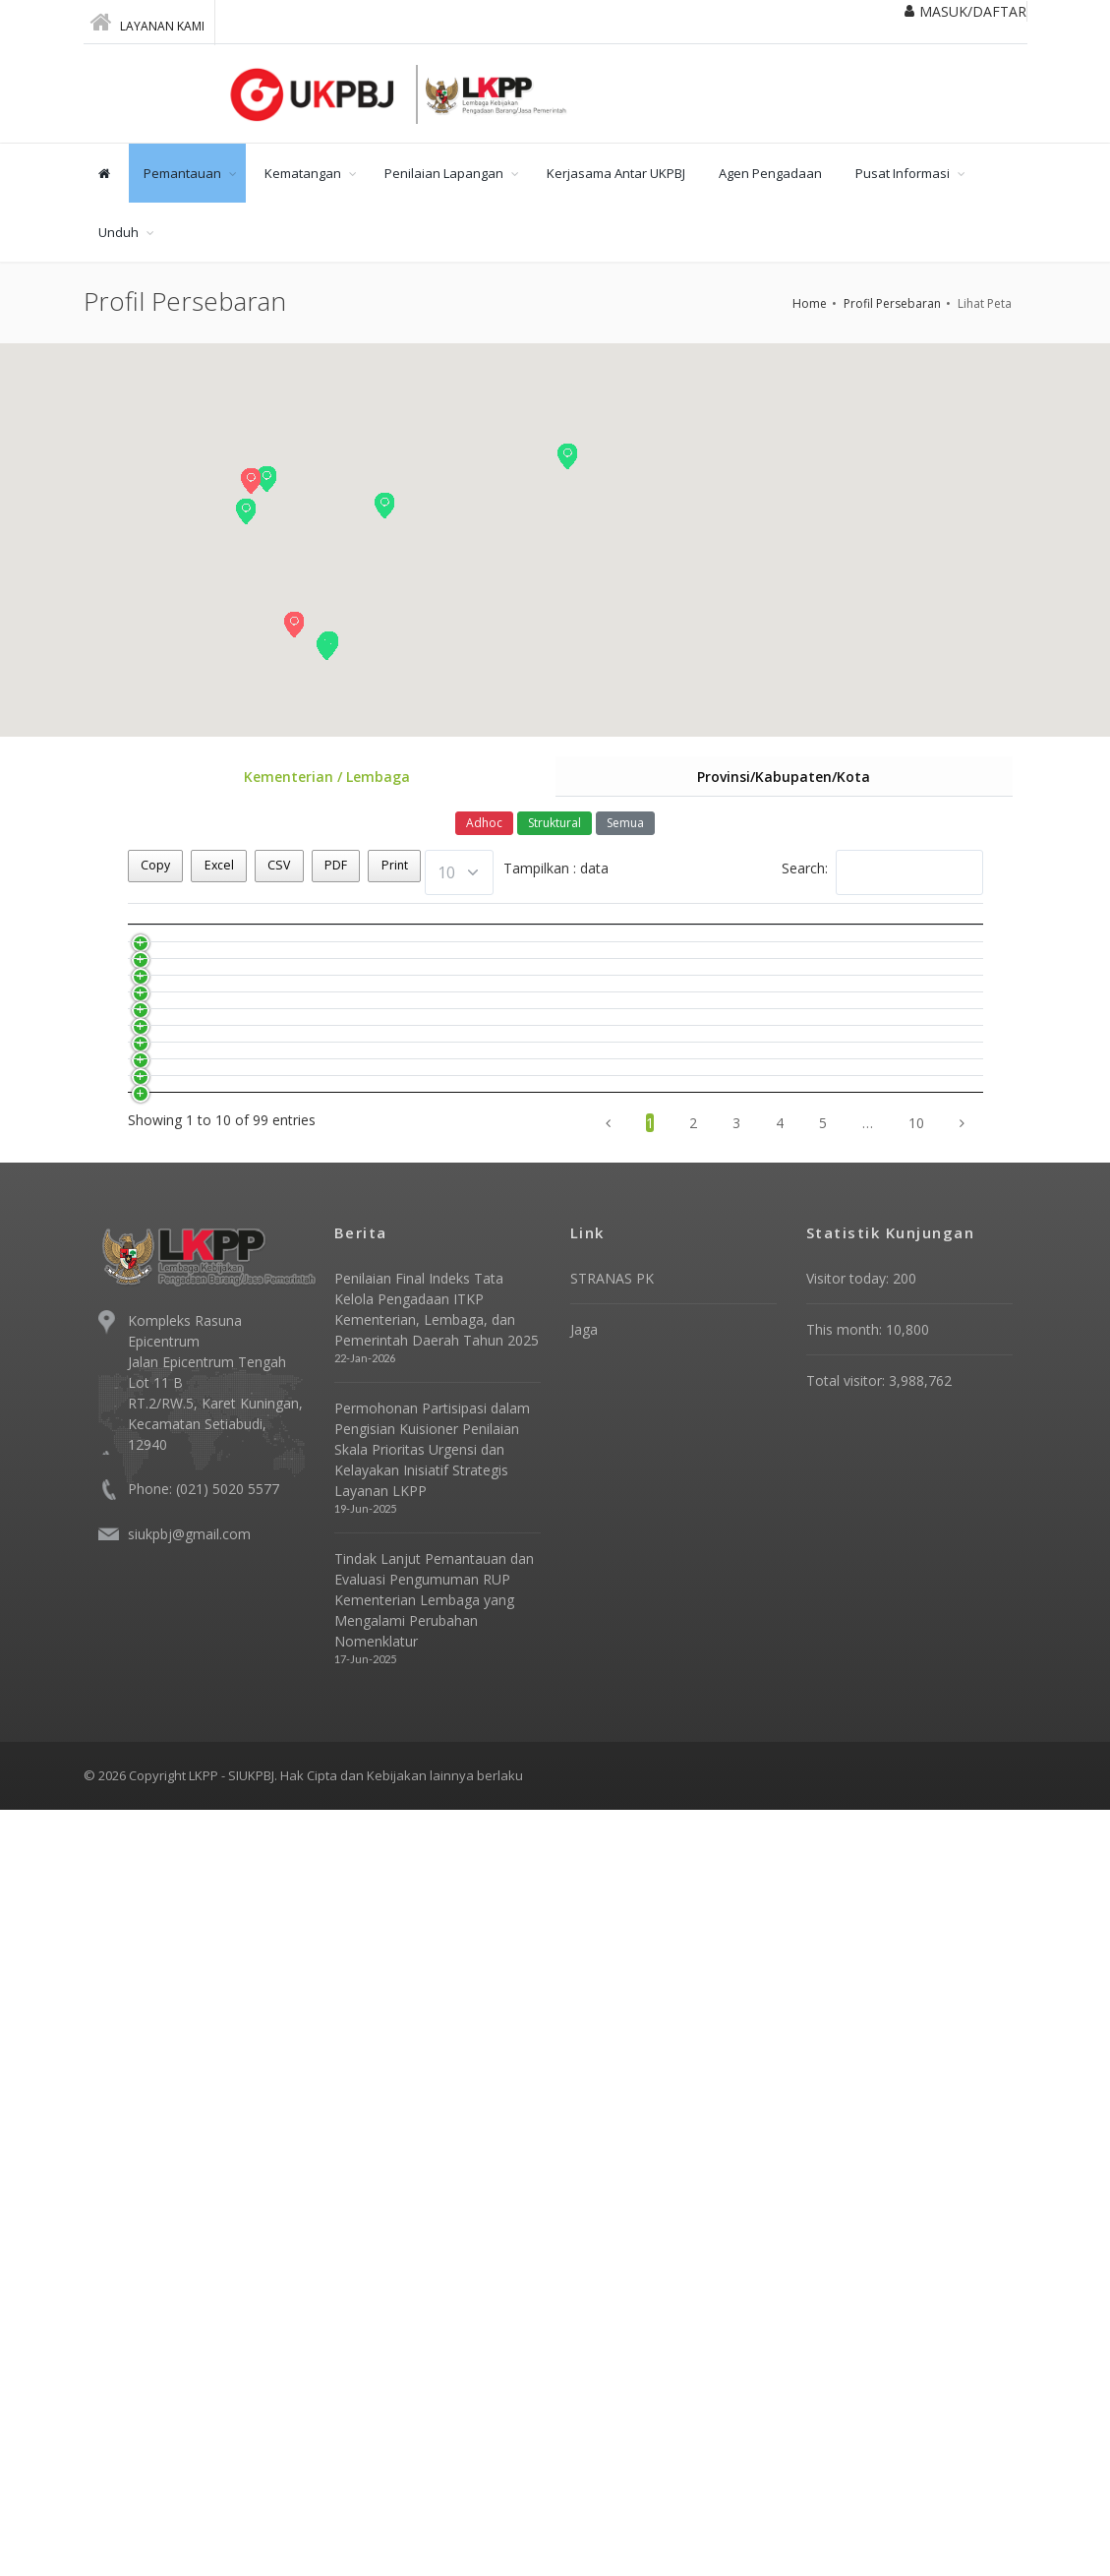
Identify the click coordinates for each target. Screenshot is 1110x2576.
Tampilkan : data (517, 874)
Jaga (584, 2095)
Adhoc (484, 824)
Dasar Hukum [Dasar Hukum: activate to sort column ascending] (480, 937)
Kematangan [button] (302, 173)
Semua (625, 824)
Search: (882, 874)
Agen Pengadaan (770, 173)
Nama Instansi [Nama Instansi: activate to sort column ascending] (329, 937)
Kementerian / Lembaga (327, 777)
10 (916, 1889)
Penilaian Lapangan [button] (443, 173)
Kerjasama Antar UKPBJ (616, 173)
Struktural (554, 824)
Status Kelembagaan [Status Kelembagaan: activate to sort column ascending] (772, 936)
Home (809, 303)
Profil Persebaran (892, 303)
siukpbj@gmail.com (189, 2300)
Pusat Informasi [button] (902, 173)
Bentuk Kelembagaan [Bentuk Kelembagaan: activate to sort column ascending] (913, 936)
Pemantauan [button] (182, 173)
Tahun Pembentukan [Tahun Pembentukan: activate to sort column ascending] (631, 936)
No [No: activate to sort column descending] (233, 937)
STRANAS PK (612, 2044)
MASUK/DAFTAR (965, 11)
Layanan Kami (147, 22)
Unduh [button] (118, 232)
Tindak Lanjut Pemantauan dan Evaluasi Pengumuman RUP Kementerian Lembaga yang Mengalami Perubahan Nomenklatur (434, 2366)
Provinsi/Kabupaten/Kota (783, 777)
